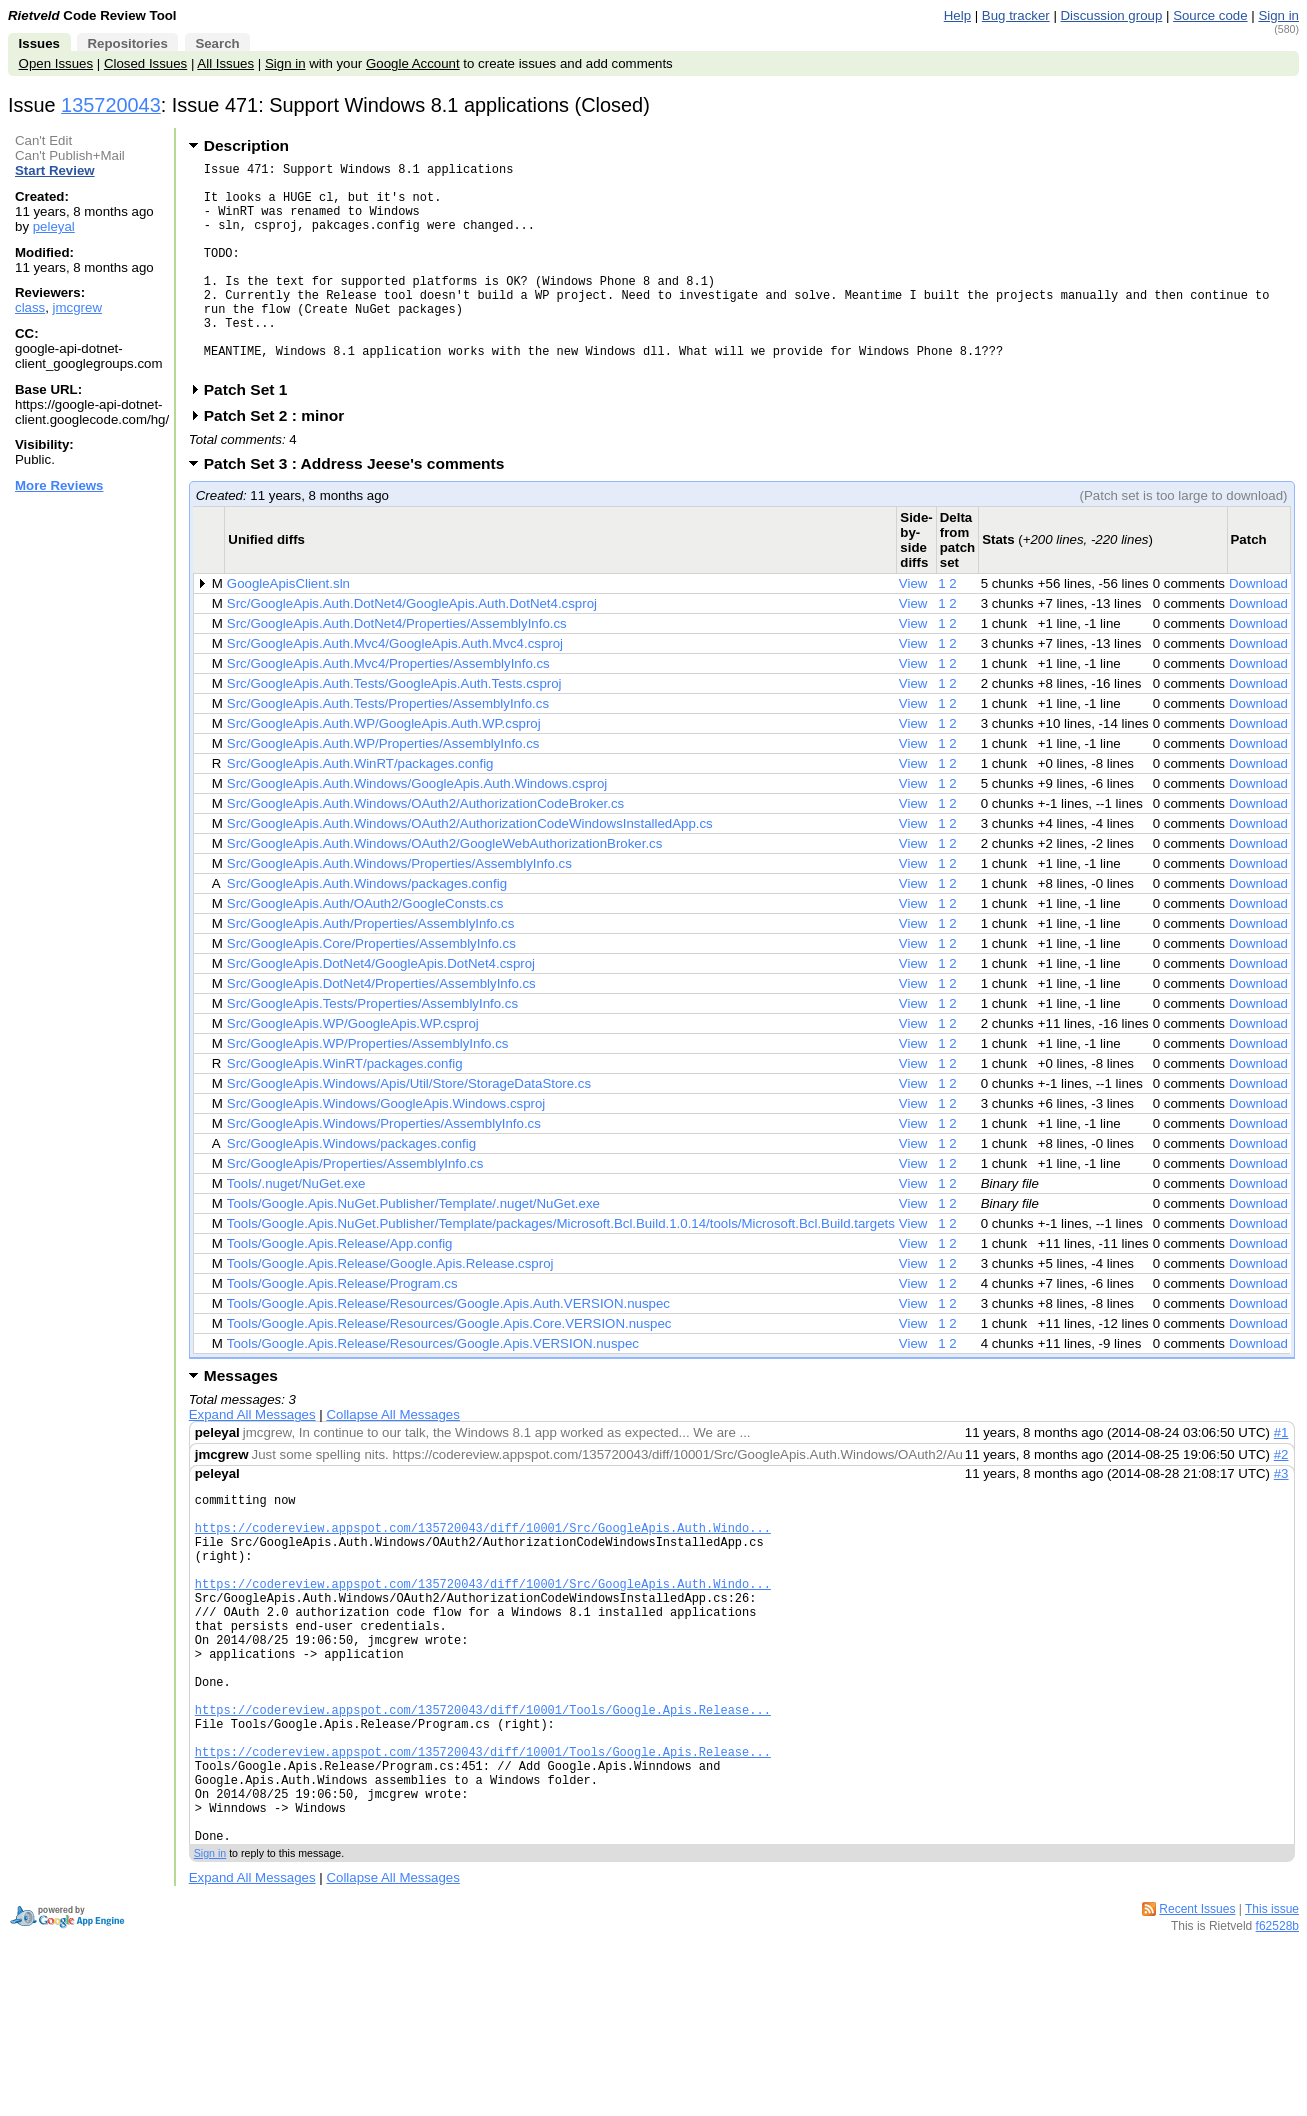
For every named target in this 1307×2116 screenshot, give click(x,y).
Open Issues (56, 63)
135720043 (111, 105)
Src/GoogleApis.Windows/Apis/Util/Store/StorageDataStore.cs (409, 1128)
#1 (1281, 1477)
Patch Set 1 (252, 434)
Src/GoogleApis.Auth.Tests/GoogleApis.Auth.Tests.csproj (394, 728)
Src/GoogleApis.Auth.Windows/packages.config (367, 928)
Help (957, 15)
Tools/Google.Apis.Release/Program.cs (342, 1328)
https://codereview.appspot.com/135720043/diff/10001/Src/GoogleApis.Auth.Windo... (483, 1581)
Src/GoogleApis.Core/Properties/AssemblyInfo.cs (371, 988)
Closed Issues (145, 63)
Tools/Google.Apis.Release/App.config (340, 1288)
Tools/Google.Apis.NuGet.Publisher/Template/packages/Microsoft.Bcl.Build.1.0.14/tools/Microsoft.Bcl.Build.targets (561, 1268)
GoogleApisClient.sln (288, 628)
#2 (1281, 1499)
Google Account (413, 63)
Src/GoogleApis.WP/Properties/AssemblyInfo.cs (368, 1088)
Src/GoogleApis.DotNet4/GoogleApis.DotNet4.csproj (381, 1008)
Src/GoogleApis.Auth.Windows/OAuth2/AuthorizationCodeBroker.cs (425, 848)
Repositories (127, 43)
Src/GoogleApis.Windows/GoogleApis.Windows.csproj (386, 1148)
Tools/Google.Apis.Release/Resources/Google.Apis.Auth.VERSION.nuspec (448, 1348)
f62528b (1277, 2046)
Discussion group (1112, 15)
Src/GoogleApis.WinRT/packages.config (345, 1108)
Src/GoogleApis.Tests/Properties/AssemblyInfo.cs (372, 1048)
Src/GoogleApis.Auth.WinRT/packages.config (360, 808)
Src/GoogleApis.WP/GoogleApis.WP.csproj (353, 1068)
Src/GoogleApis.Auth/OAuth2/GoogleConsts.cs (365, 948)
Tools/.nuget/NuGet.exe (296, 1228)
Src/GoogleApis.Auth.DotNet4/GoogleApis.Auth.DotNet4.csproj (412, 648)
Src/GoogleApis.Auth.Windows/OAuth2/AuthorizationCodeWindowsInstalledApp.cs (470, 868)
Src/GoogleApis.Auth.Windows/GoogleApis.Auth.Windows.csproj (417, 828)
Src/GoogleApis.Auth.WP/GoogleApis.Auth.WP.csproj (384, 768)
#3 (1281, 1518)
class (30, 307)
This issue (1272, 2029)
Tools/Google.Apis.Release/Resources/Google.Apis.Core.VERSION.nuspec (449, 1368)
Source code (1210, 15)
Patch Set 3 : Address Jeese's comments (361, 508)
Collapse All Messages (392, 1459)
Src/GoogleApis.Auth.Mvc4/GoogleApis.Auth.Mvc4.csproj (395, 688)
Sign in (1278, 15)
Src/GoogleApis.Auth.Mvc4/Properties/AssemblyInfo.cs (388, 708)
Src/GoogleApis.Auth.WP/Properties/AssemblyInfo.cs (383, 788)
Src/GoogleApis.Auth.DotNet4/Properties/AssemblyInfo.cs (397, 668)
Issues (39, 43)
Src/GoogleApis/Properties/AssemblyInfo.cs (355, 1208)
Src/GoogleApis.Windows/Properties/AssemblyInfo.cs (384, 1168)
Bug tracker (1016, 15)
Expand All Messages (252, 1459)
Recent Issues (1197, 2029)
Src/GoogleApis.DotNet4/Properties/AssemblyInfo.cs (381, 1028)
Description (246, 145)
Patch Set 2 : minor (281, 460)
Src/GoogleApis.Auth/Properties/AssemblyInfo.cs (371, 968)
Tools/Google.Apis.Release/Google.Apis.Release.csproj (390, 1308)
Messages (241, 1420)
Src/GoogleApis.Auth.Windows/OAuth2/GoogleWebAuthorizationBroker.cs (445, 888)
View (913, 628)
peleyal (54, 226)
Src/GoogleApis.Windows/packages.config (351, 1188)
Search (217, 43)
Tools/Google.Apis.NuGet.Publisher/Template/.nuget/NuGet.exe (413, 1248)
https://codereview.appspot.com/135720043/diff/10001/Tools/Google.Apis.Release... (483, 1802)
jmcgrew (77, 307)
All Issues (225, 63)
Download (1258, 628)
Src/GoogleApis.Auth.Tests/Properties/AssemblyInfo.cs (388, 748)
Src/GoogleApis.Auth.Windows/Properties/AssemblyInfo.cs (399, 908)
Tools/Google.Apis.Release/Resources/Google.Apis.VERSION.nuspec (433, 1388)
